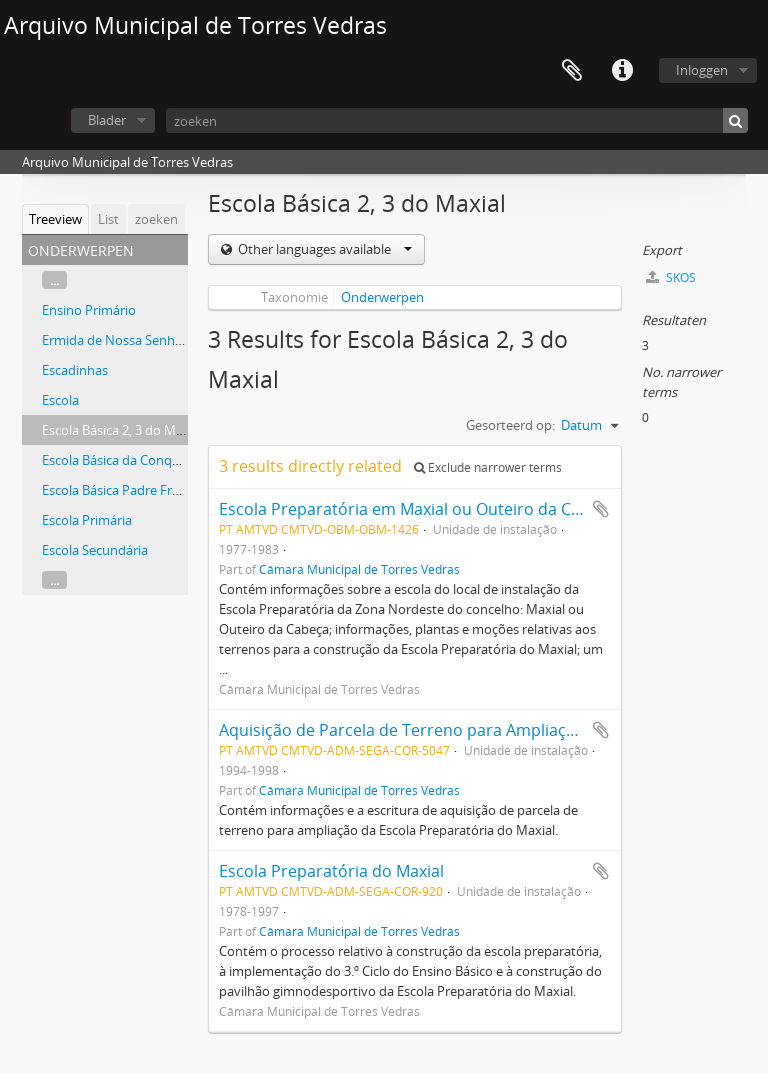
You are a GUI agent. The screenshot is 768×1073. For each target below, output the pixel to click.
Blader (107, 120)
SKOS (671, 277)
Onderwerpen (382, 297)
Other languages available (323, 249)
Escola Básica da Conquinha (124, 460)
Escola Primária (87, 520)
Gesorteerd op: (510, 425)
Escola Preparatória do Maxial (331, 871)
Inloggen (702, 70)
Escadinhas (75, 370)
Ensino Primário (89, 310)
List (108, 219)
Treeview (55, 219)
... (54, 280)
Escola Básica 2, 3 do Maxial (122, 430)
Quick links (622, 71)
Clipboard (572, 71)
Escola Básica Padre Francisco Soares (150, 490)
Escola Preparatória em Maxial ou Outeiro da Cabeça (417, 509)
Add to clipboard (601, 509)
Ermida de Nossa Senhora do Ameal (148, 340)
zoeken (156, 219)
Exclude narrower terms (488, 467)
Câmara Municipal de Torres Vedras (359, 569)
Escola (60, 400)
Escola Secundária (95, 550)
